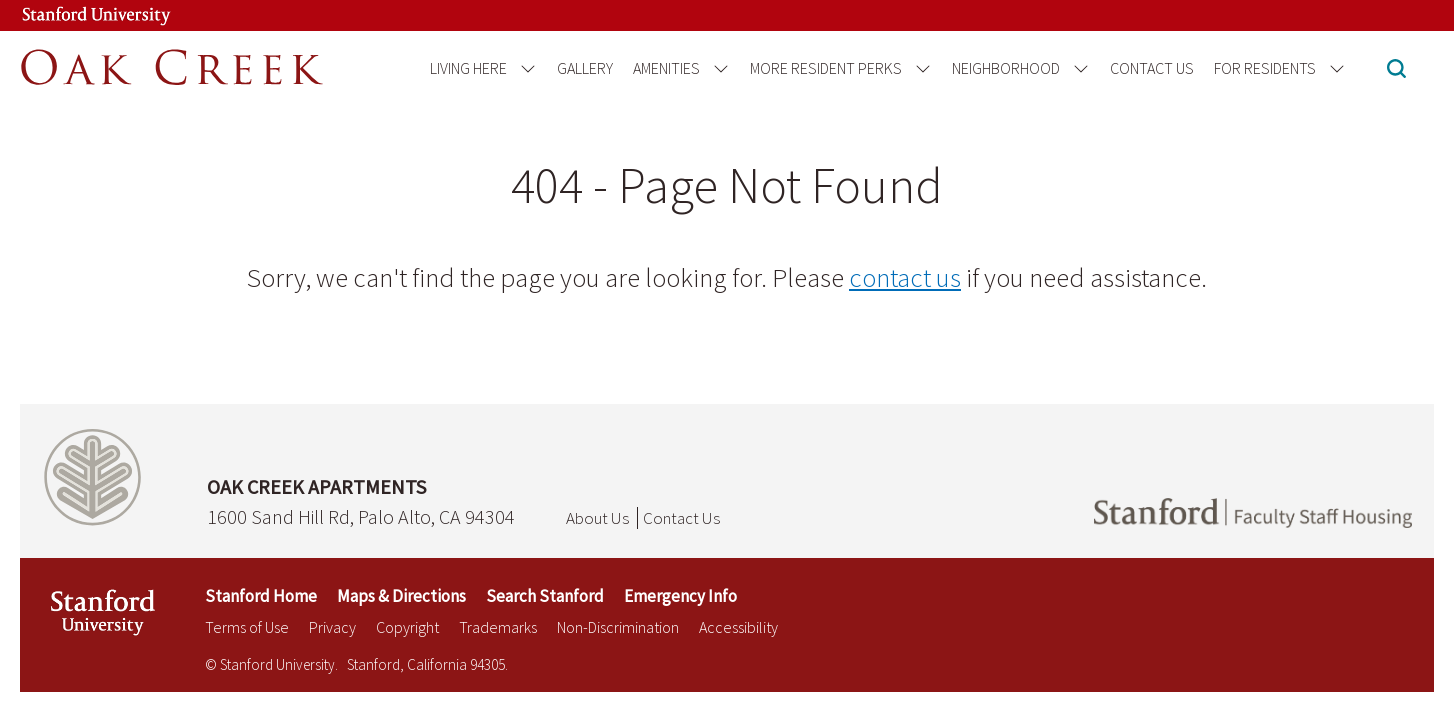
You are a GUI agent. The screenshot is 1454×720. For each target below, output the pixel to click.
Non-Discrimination (618, 627)
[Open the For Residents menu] (1333, 68)
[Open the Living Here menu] (524, 68)
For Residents (1265, 68)
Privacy (332, 627)
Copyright (407, 627)
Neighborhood (1006, 68)
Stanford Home (261, 596)
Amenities (666, 68)
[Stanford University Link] (76, 15)
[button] (1396, 70)
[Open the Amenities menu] (717, 68)
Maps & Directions (401, 596)
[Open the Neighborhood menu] (1077, 68)
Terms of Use (247, 627)
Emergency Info (680, 596)
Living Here (468, 68)
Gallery (585, 68)
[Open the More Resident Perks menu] (919, 68)
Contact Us (1152, 68)
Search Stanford (545, 596)
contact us (905, 277)
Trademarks (498, 627)
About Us (597, 518)
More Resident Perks (826, 68)
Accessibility (738, 627)
